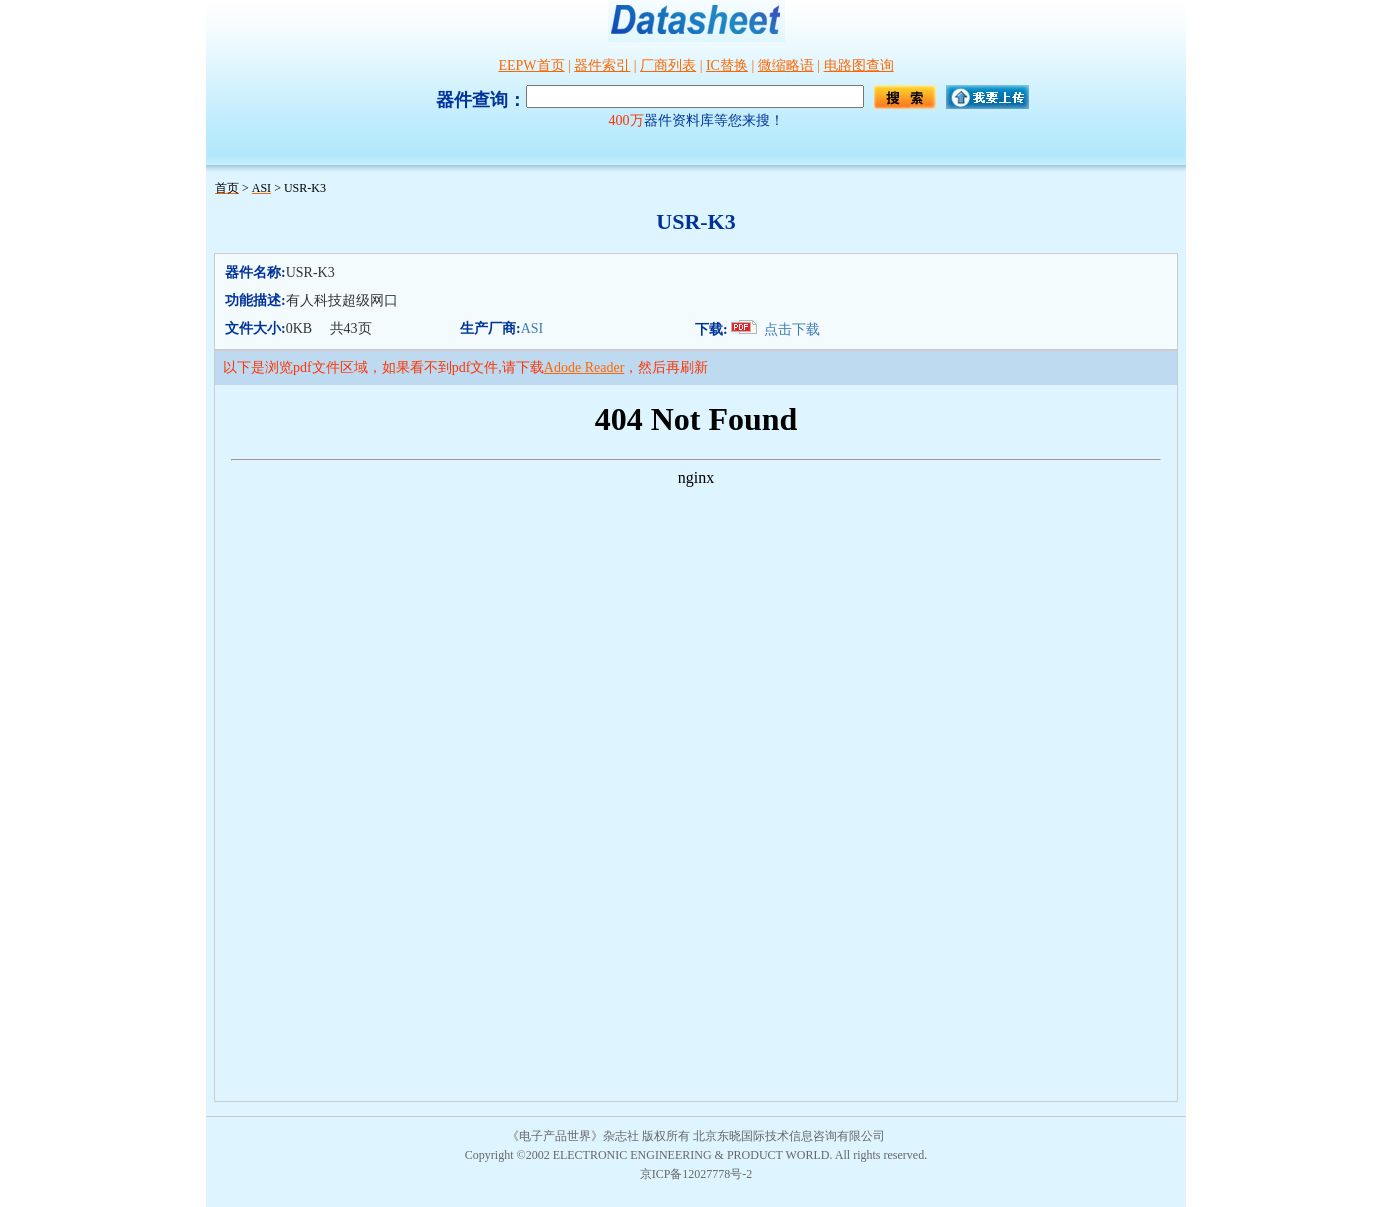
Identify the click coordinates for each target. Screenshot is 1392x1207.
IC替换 (727, 65)
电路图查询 (859, 65)
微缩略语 (786, 65)
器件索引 (602, 65)
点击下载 (792, 329)
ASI (532, 328)
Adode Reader (584, 367)
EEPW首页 (531, 65)
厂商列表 (668, 65)
